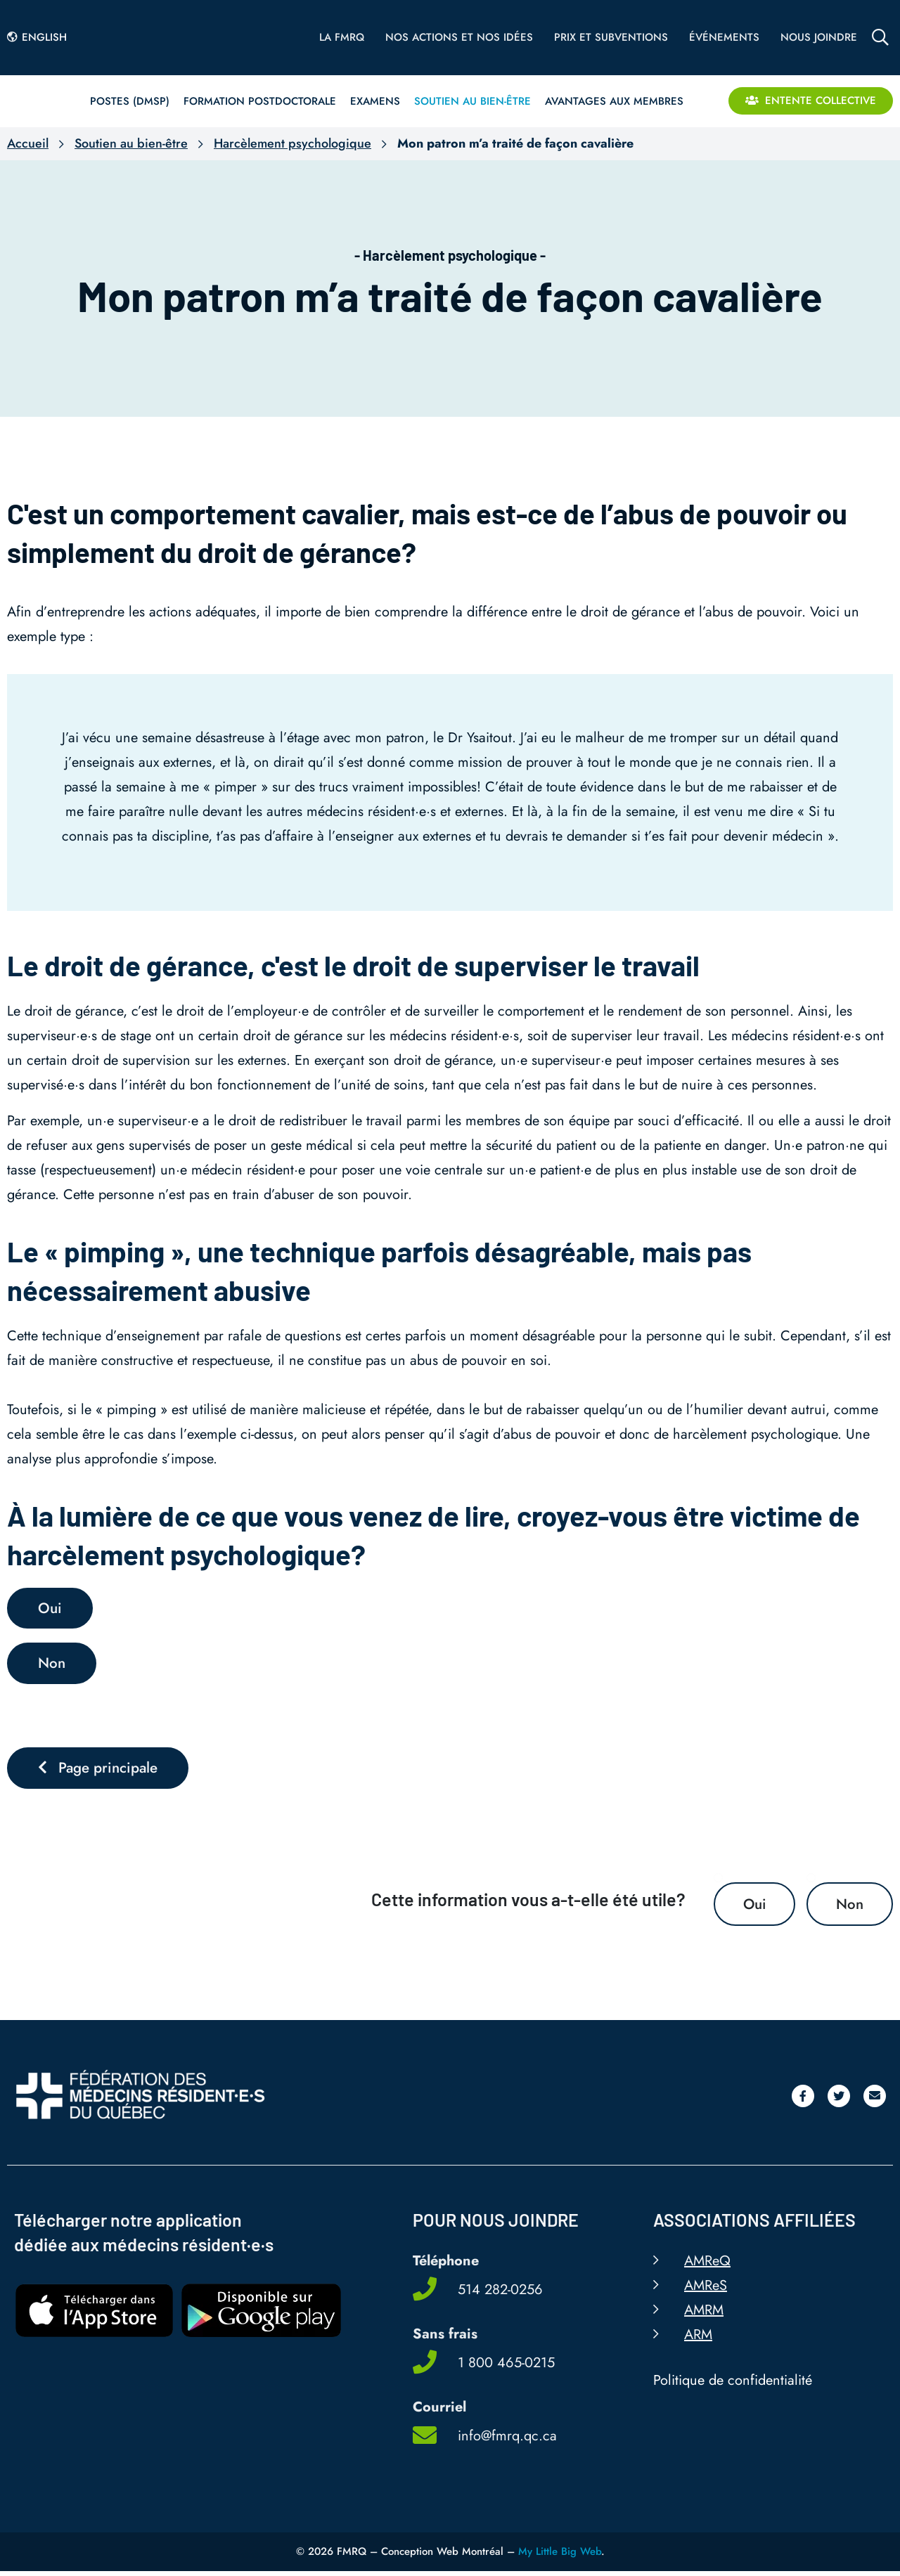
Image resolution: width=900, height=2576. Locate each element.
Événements (724, 37)
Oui (751, 1907)
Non (849, 1907)
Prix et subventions (611, 37)
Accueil (28, 143)
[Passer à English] (41, 37)
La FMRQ (341, 37)
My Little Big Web (559, 2556)
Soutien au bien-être (131, 143)
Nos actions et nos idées (459, 37)
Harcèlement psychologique (292, 143)
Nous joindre (818, 37)
